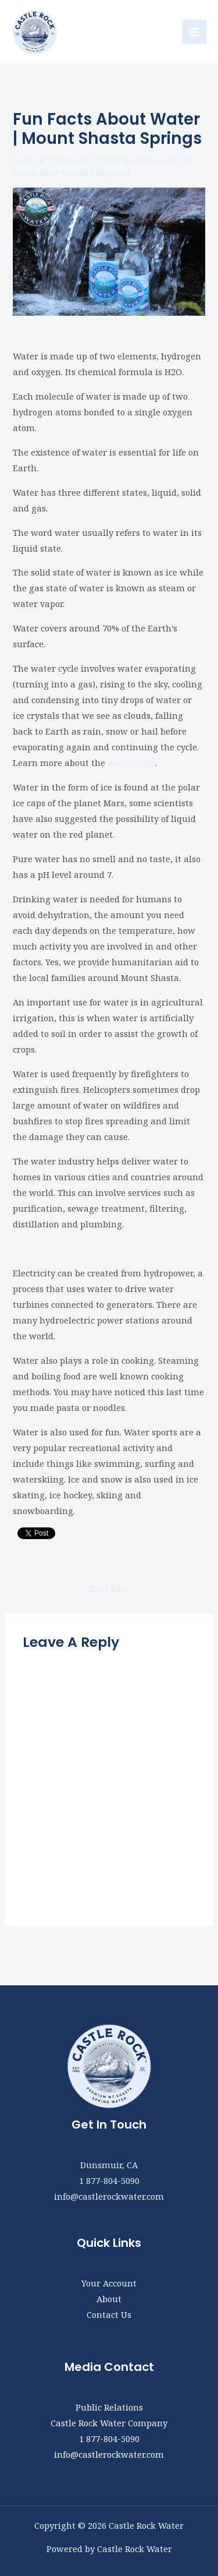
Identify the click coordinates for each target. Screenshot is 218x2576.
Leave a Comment (50, 160)
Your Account (109, 2283)
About (109, 2299)
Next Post (109, 1588)
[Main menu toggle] (194, 32)
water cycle (131, 762)
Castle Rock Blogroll (136, 160)
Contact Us (109, 2314)
